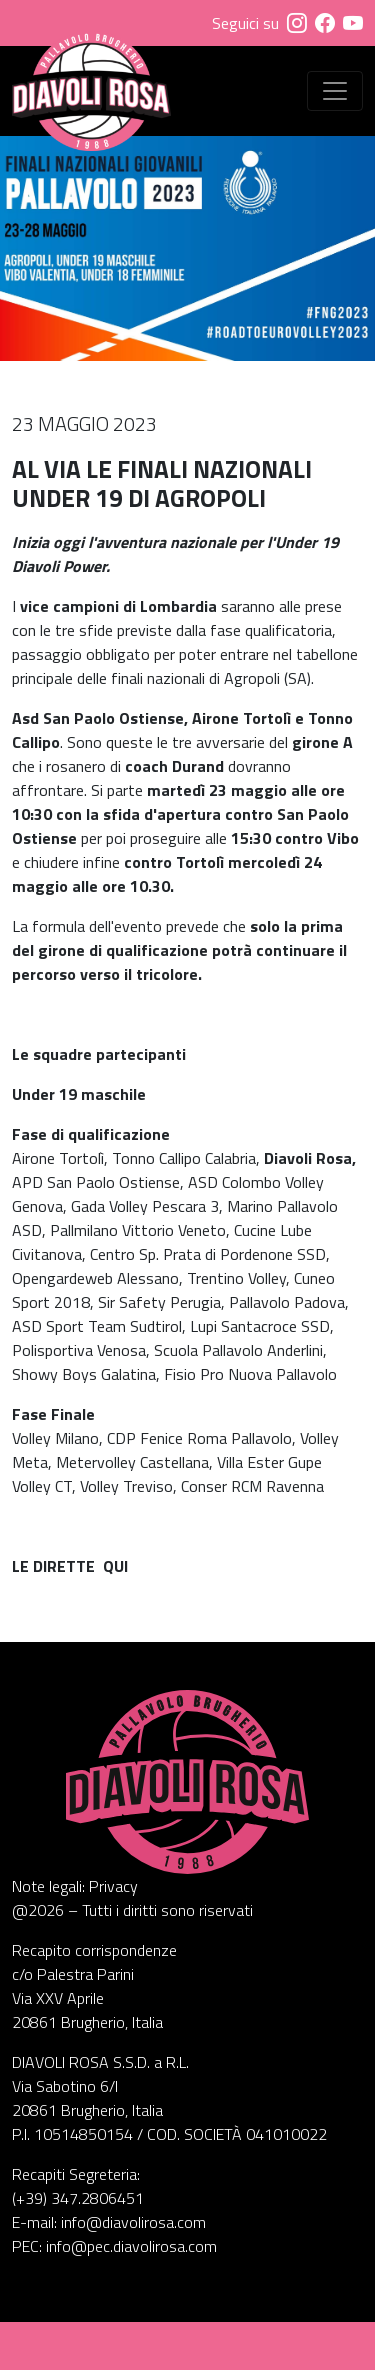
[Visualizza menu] (335, 91)
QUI (115, 1566)
